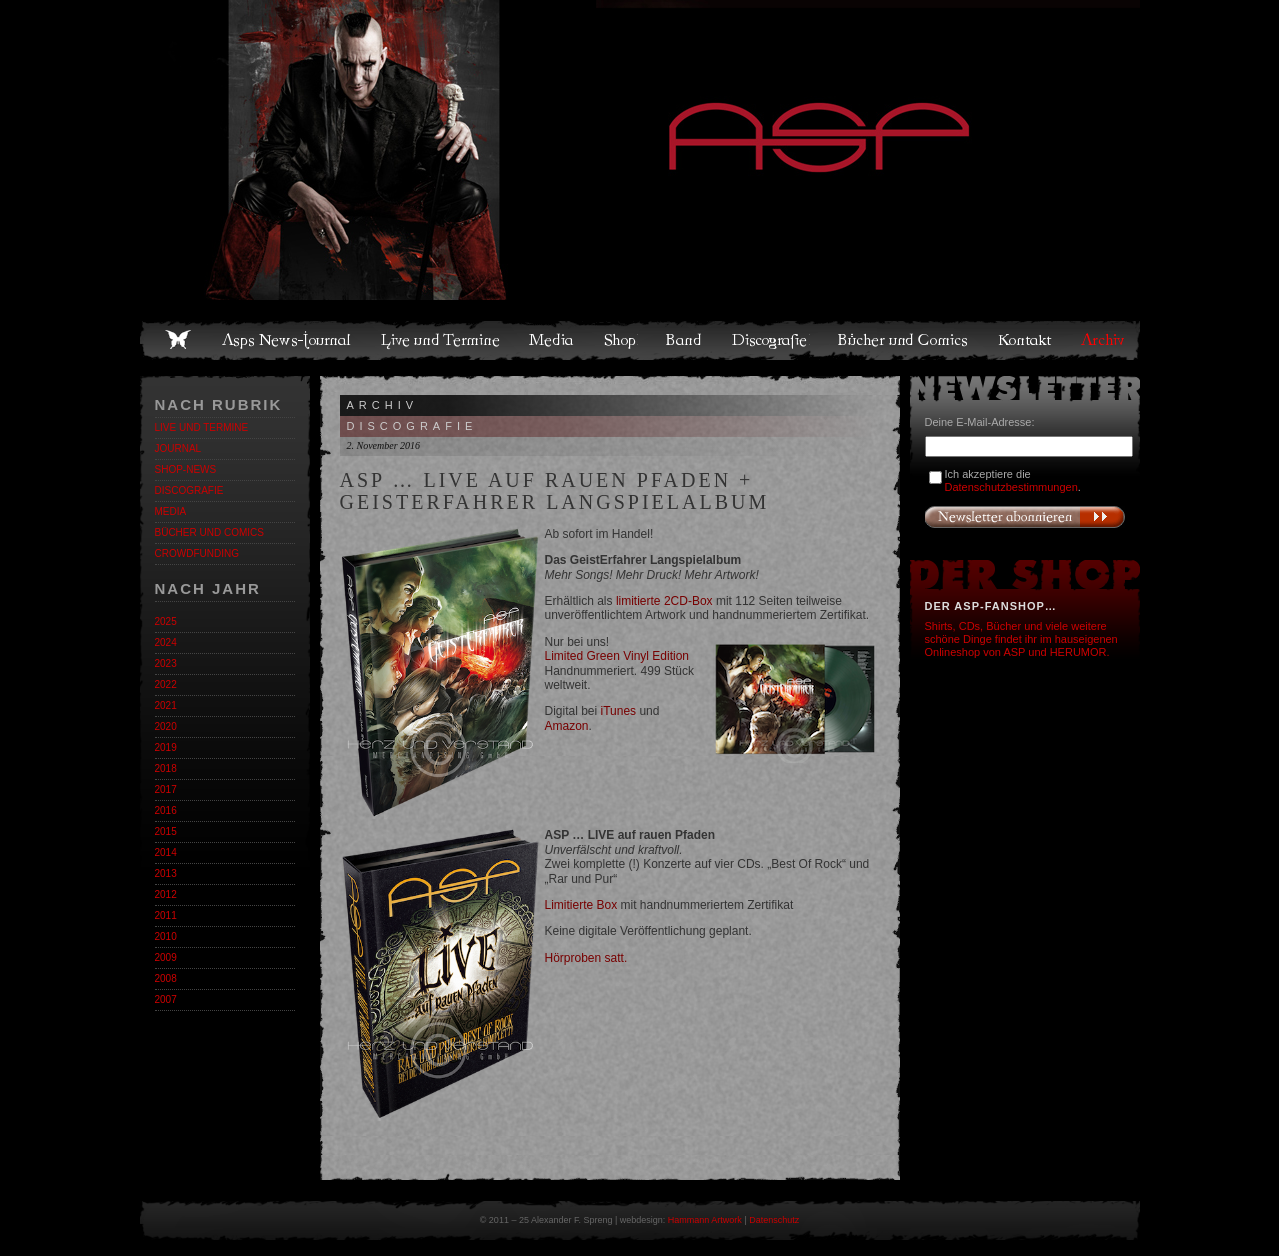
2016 (166, 810)
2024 (166, 642)
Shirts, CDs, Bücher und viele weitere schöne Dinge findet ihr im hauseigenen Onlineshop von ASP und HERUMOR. (1021, 639)
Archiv (1104, 340)
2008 (166, 978)
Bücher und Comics (904, 340)
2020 (166, 726)
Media (552, 340)
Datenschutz (774, 1220)
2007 (166, 999)
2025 (166, 621)
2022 (166, 684)
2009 (166, 957)
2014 (166, 852)
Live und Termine (441, 340)
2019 (166, 747)
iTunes (619, 711)
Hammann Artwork (705, 1220)
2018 (166, 768)
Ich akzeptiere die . (1013, 480)
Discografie (771, 340)
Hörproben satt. (586, 958)
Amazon (567, 726)
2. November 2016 (384, 445)
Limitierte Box (581, 905)
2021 (166, 705)
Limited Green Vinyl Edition (617, 656)
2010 (166, 936)
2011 (166, 915)
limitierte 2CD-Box (664, 601)
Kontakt (1025, 340)
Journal (178, 448)
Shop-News (186, 469)
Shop (621, 340)
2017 (166, 789)
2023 (166, 663)
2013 (166, 873)
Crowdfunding (197, 553)
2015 (166, 831)
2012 (166, 894)
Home (178, 340)
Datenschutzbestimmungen (1011, 487)
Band (685, 340)
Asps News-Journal (287, 340)
